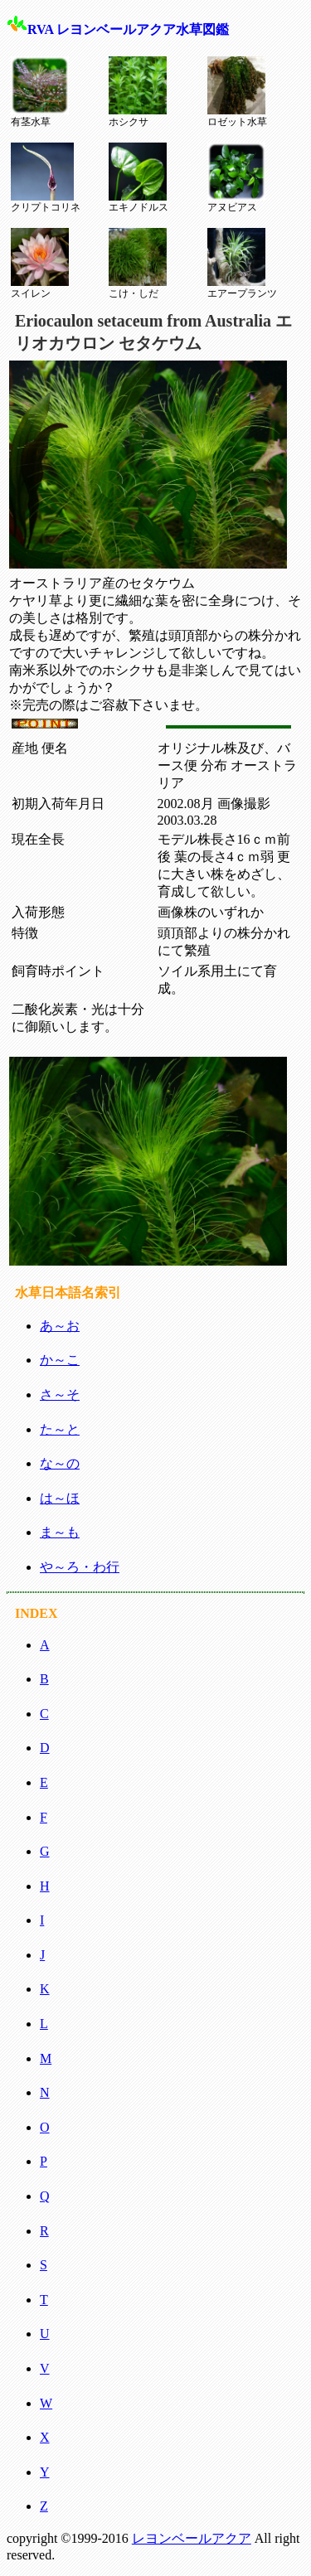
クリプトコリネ (45, 178)
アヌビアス (236, 178)
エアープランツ (242, 263)
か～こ (60, 1360)
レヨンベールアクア (191, 2538)
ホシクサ (138, 92)
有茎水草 (40, 92)
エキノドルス (138, 178)
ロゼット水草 (237, 92)
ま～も (60, 1532)
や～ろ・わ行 (79, 1567)
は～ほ (60, 1498)
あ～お (60, 1326)
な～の (60, 1463)
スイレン (40, 263)
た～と (60, 1429)
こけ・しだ (138, 263)
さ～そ (60, 1394)
